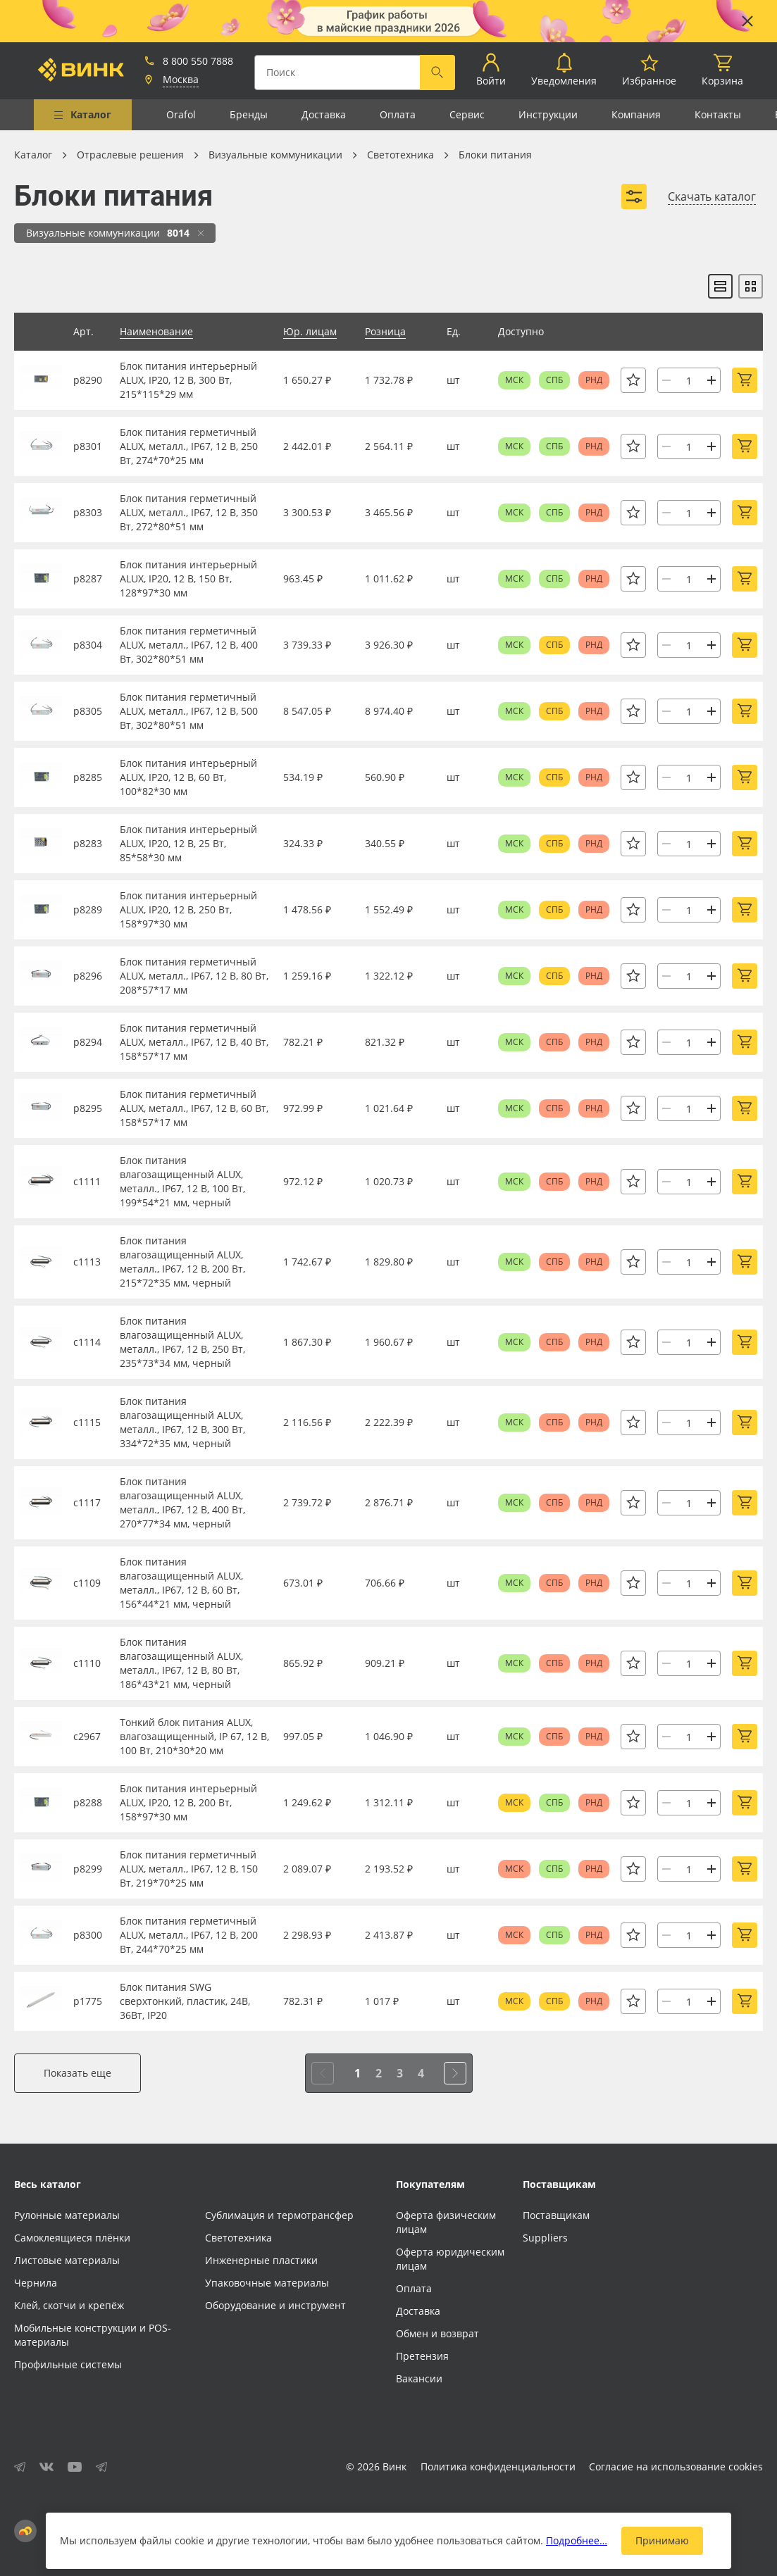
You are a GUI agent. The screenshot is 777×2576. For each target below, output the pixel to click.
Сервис (467, 114)
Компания (636, 114)
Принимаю (662, 2540)
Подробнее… (576, 2540)
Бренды (249, 114)
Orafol (181, 114)
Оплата (398, 114)
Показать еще (77, 2073)
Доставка (324, 114)
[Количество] (689, 380)
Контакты (718, 114)
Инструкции (548, 114)
